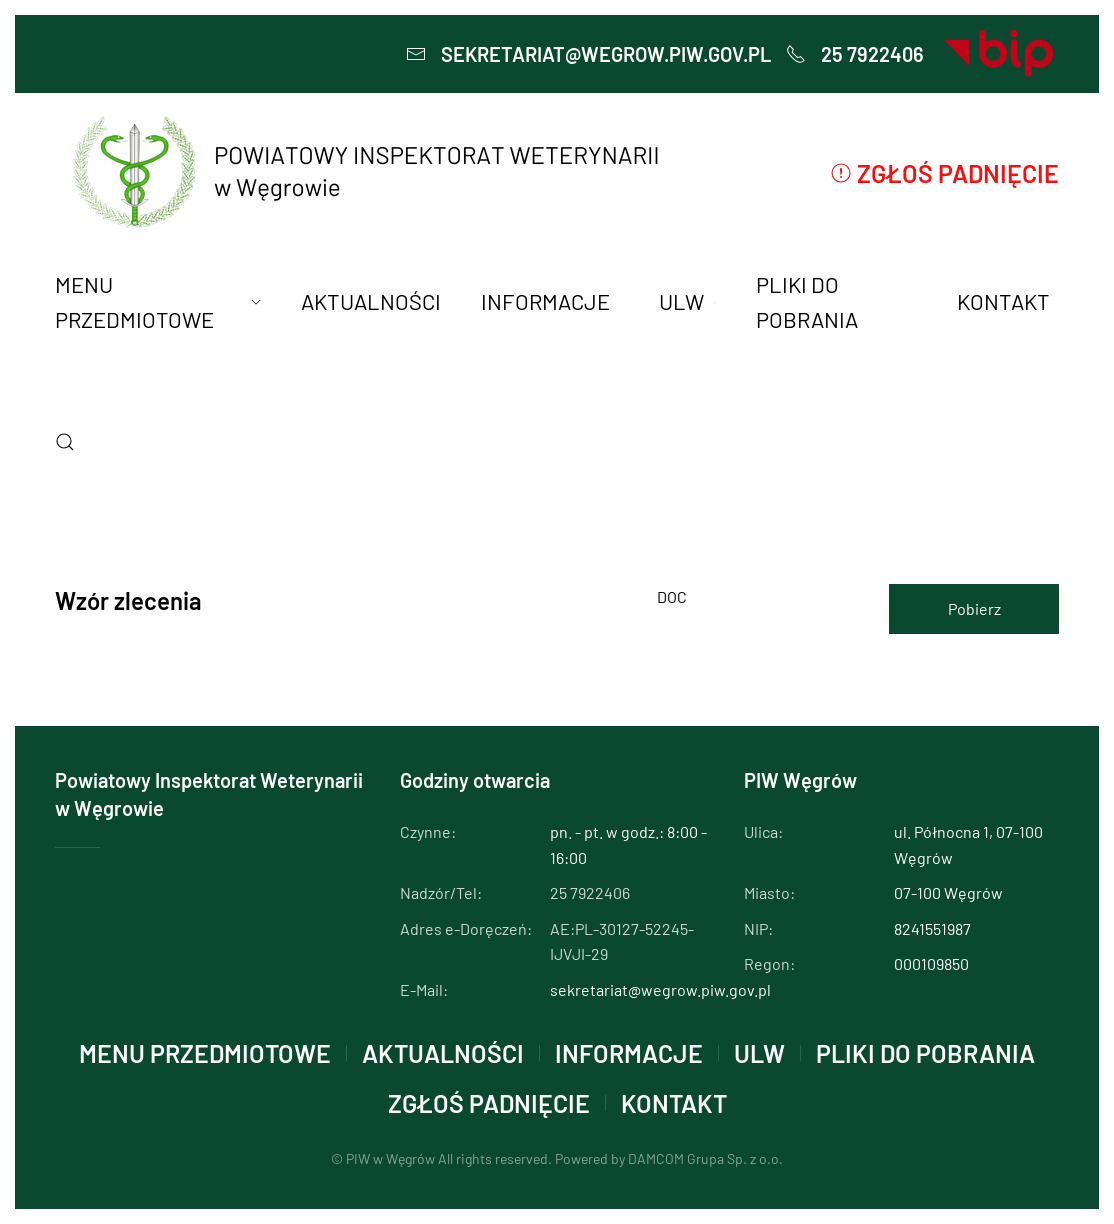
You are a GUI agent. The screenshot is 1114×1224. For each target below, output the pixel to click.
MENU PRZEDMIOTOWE (205, 1053)
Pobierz (974, 608)
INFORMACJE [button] (545, 301)
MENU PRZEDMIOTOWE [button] (158, 301)
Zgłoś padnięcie (945, 173)
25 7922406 (855, 54)
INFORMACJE (629, 1053)
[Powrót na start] (363, 172)
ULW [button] (687, 301)
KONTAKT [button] (1003, 301)
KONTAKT (674, 1103)
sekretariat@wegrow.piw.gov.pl (588, 54)
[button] (65, 442)
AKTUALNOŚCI (371, 301)
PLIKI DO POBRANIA (807, 301)
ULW (759, 1053)
